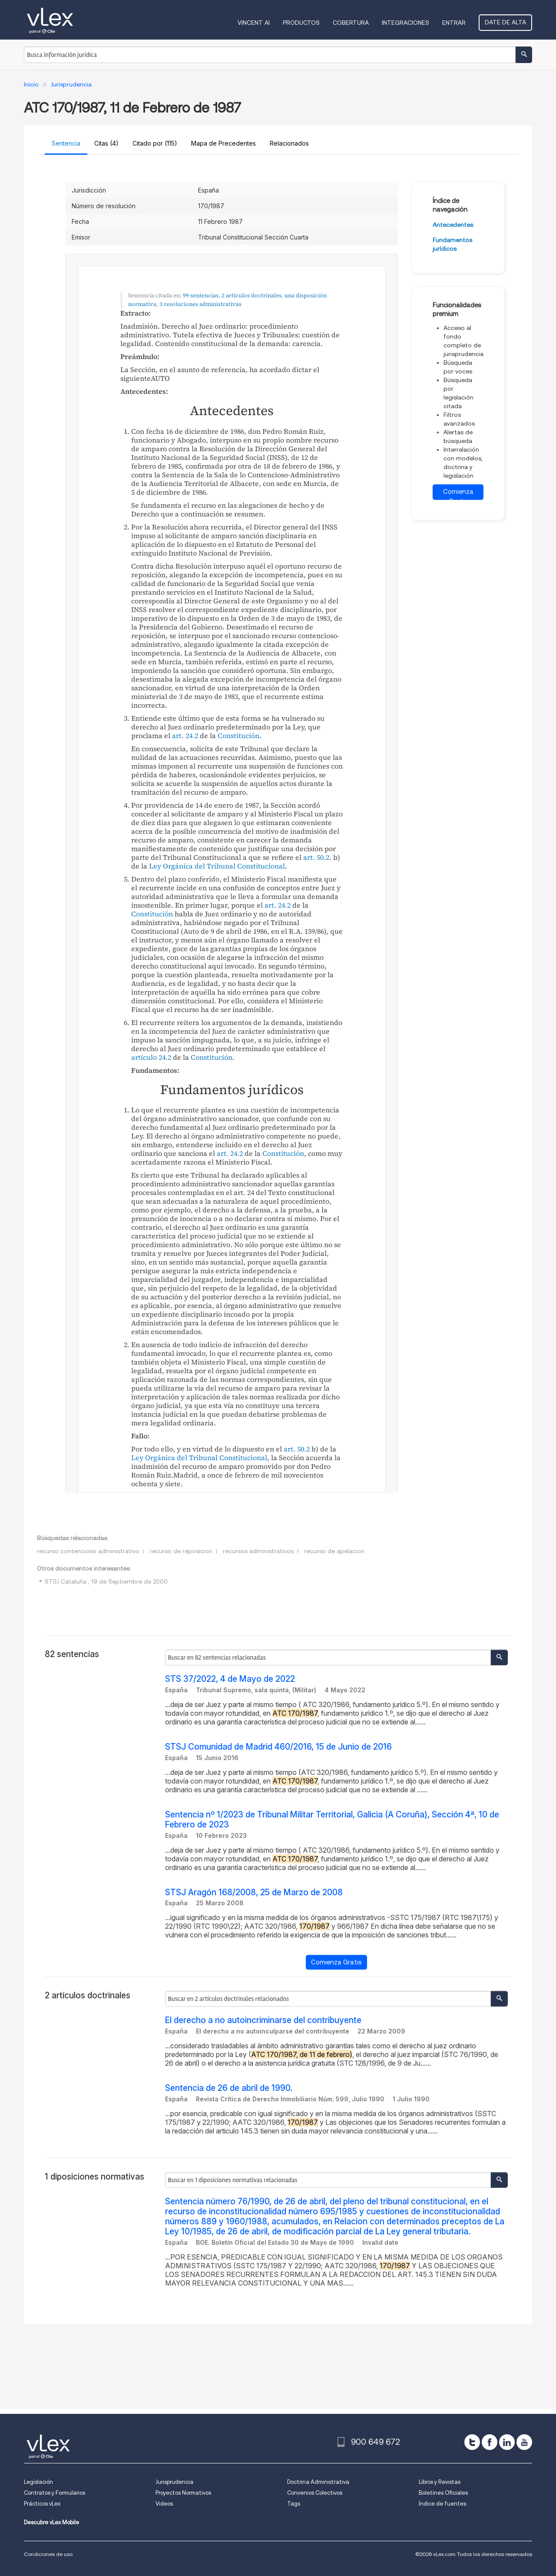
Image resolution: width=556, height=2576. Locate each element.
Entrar (454, 22)
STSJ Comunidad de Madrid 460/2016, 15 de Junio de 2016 (278, 1747)
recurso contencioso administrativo (88, 1551)
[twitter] (472, 2442)
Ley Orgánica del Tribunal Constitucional (217, 866)
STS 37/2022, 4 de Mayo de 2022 (230, 1679)
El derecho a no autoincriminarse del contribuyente (263, 2020)
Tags (293, 2503)
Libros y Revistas (439, 2482)
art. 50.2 (316, 857)
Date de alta (505, 22)
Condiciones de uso (48, 2554)
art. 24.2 (185, 735)
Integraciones (405, 22)
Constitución (238, 735)
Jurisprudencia (174, 2482)
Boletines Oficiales (443, 2492)
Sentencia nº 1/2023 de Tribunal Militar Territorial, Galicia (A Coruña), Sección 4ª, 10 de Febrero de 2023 (332, 1820)
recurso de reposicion (181, 1551)
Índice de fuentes (442, 2503)
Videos (164, 2503)
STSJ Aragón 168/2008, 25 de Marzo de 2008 (254, 1892)
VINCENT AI (254, 22)
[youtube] (524, 2442)
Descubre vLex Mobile (51, 2522)
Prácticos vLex (42, 2503)
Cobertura (351, 22)
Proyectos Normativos (183, 2492)
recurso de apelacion (334, 1551)
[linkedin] (507, 2442)
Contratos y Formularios (54, 2492)
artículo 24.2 (151, 1057)
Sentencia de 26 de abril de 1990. (228, 2088)
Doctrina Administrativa (318, 2482)
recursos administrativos (258, 1551)
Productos (301, 22)
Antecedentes (453, 224)
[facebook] (489, 2442)
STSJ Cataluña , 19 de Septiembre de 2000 (106, 1581)
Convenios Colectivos (314, 2492)
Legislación (38, 2482)
